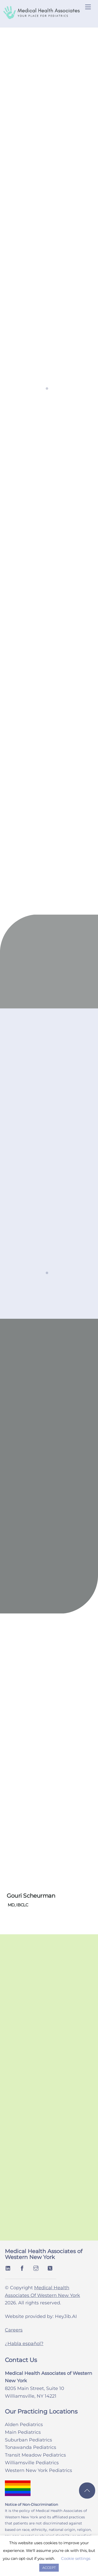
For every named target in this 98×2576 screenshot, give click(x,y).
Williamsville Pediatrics (32, 2463)
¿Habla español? (24, 2343)
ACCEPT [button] (49, 2567)
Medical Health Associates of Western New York (43, 2254)
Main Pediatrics (23, 2432)
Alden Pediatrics (24, 2424)
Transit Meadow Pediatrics (35, 2455)
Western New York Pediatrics (38, 2470)
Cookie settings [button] (75, 2558)
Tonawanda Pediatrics (30, 2447)
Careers (14, 2330)
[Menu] (88, 7)
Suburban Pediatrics (28, 2440)
